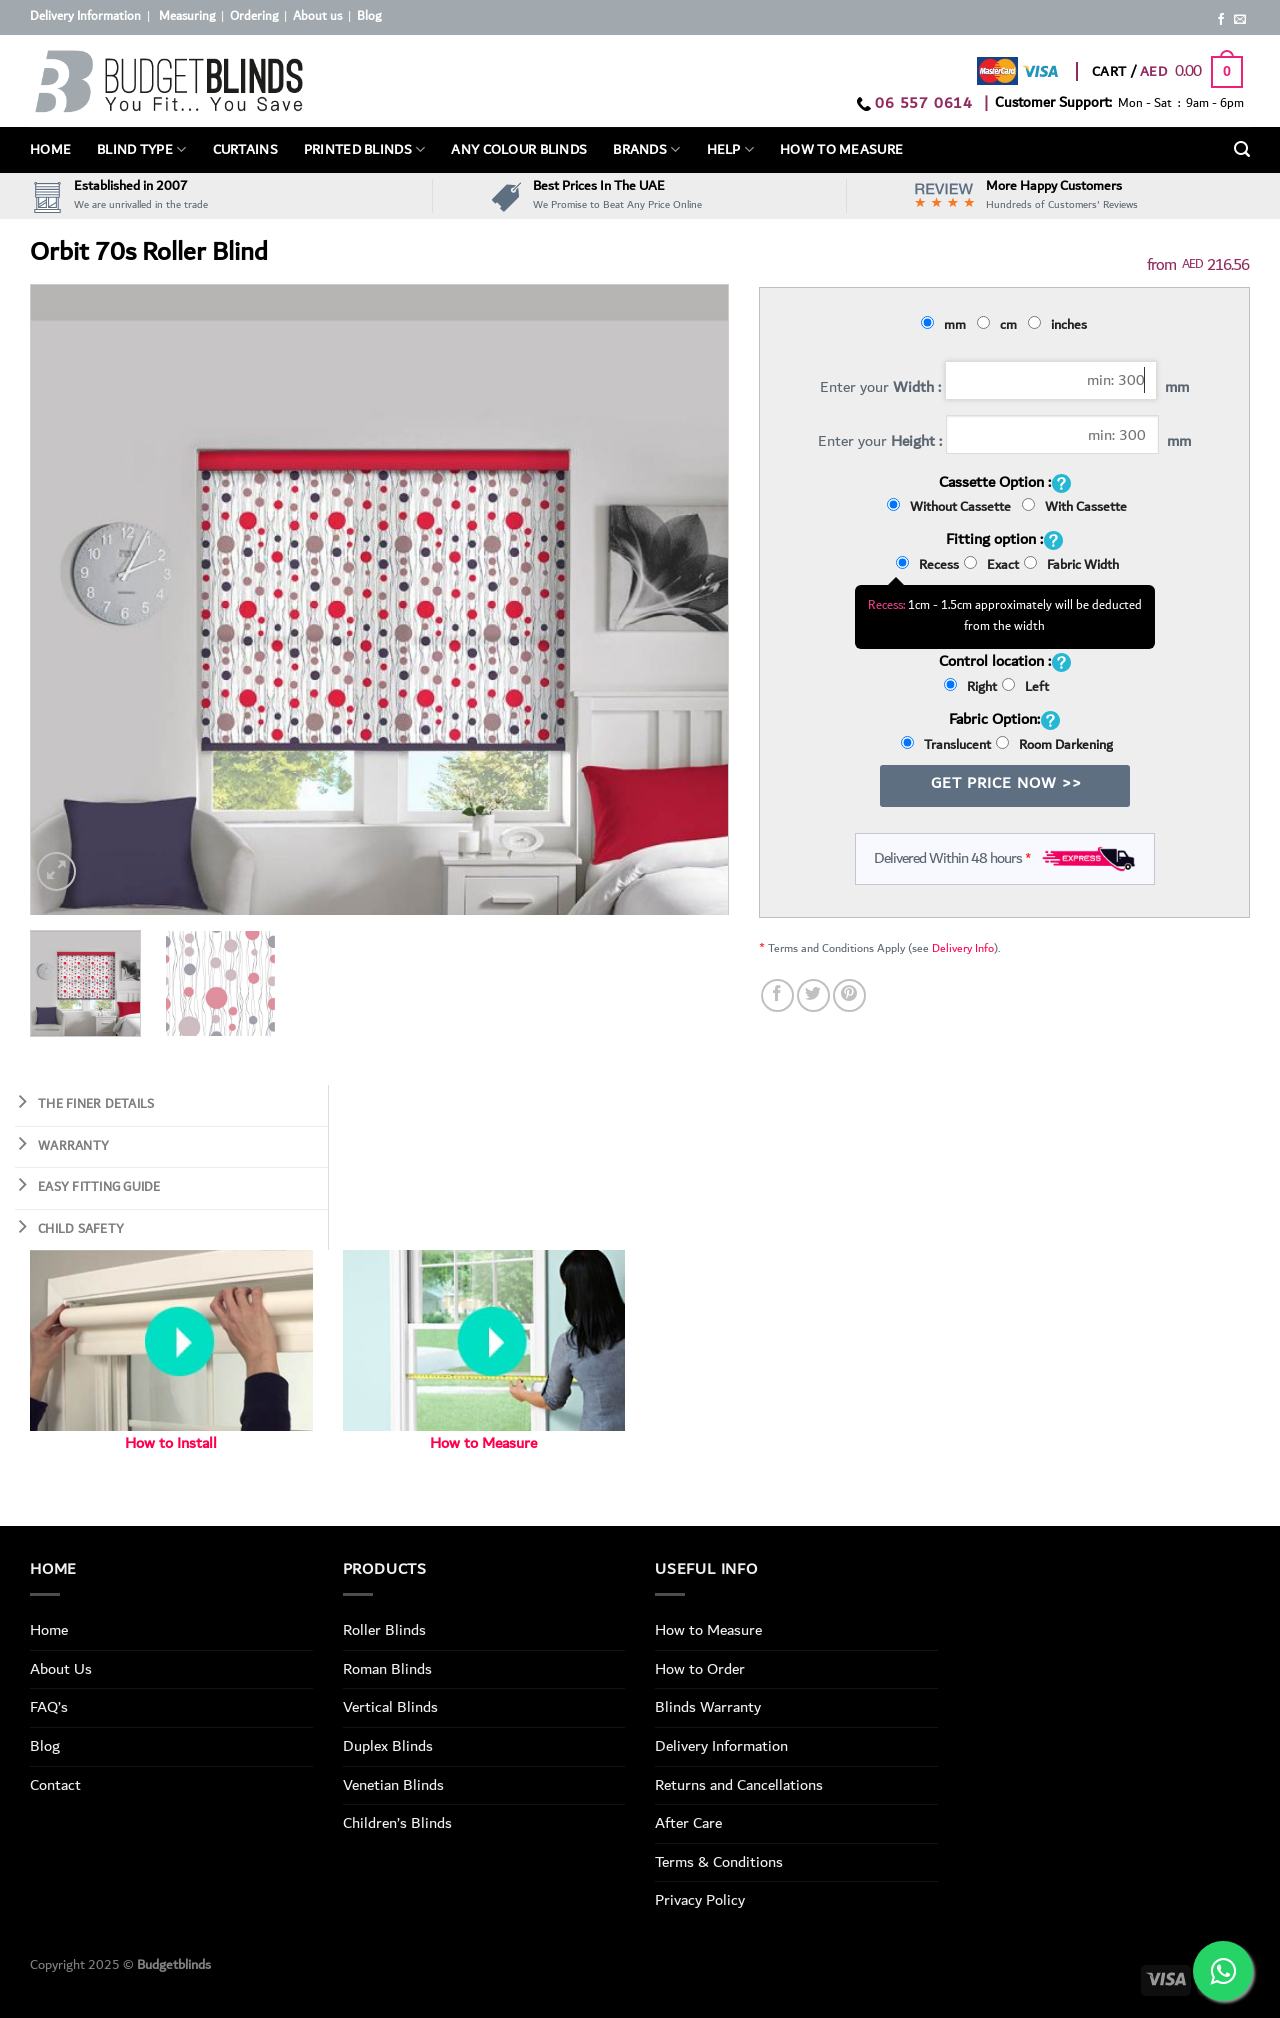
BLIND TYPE (141, 150)
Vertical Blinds (390, 1707)
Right (970, 687)
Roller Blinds (384, 1630)
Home (50, 150)
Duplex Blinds (388, 1746)
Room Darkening (1054, 745)
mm (946, 325)
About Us (61, 1669)
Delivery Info (963, 948)
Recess (927, 565)
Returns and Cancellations (739, 1785)
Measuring (187, 16)
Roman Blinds (387, 1669)
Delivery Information (85, 16)
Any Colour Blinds (519, 150)
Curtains (245, 150)
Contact (55, 1785)
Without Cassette (952, 507)
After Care (688, 1823)
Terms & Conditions (719, 1862)
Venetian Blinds (393, 1785)
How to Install (171, 1443)
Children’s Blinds (397, 1823)
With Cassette (1074, 507)
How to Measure (483, 1443)
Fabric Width (1071, 565)
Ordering (254, 16)
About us (317, 16)
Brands (646, 150)
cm (1000, 325)
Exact (991, 565)
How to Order (700, 1669)
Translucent (946, 745)
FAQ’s (49, 1707)
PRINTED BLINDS (365, 150)
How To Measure (841, 150)
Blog (369, 16)
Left (1025, 687)
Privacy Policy (700, 1900)
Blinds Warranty (708, 1707)
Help (731, 150)
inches (1060, 325)
